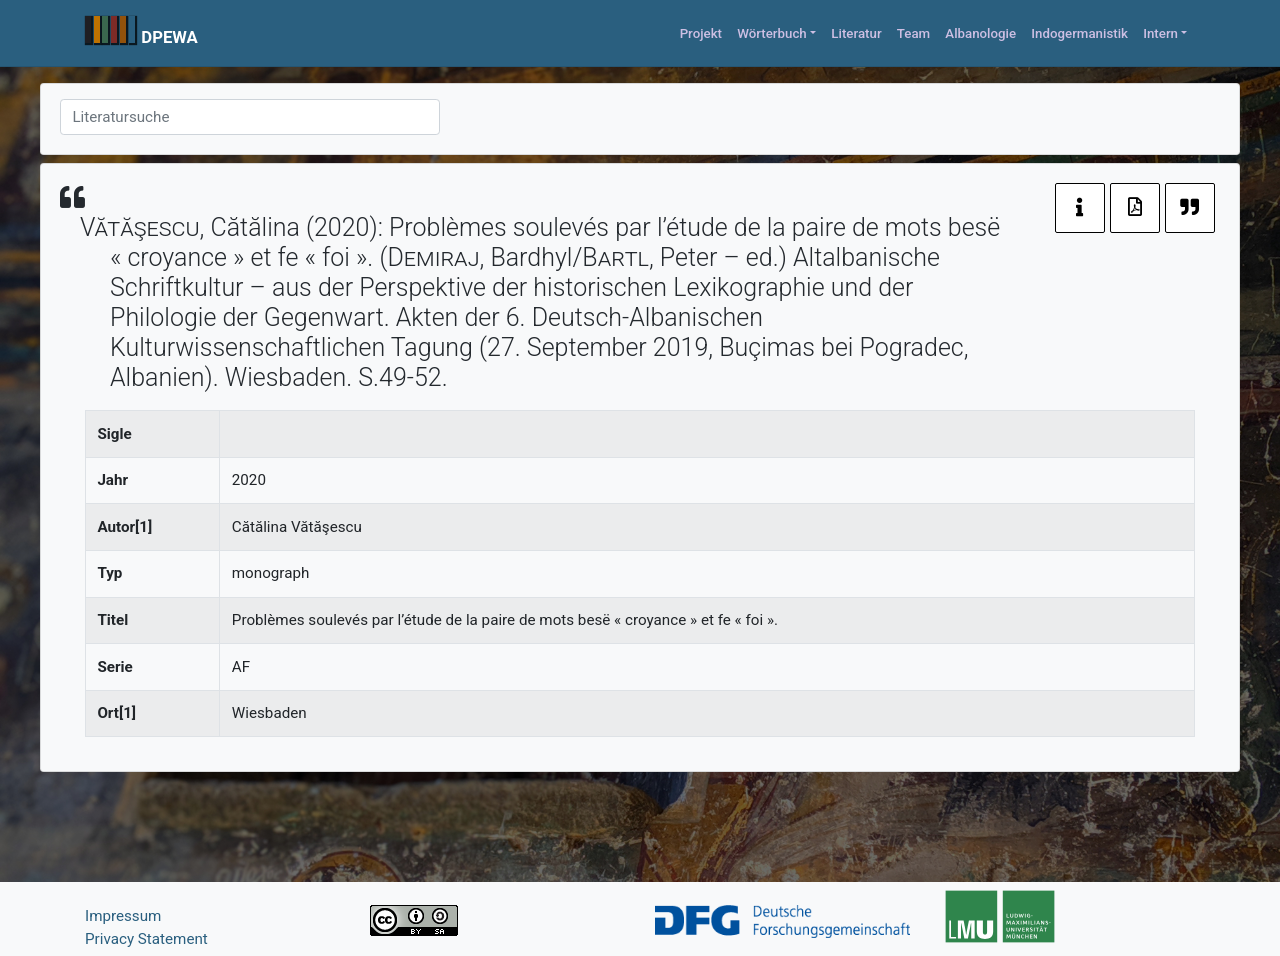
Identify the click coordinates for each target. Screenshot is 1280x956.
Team (913, 33)
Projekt (701, 33)
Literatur (856, 33)
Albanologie (980, 33)
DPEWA (169, 37)
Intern (1160, 33)
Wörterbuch (772, 33)
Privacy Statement (146, 939)
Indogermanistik (1079, 33)
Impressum (123, 916)
